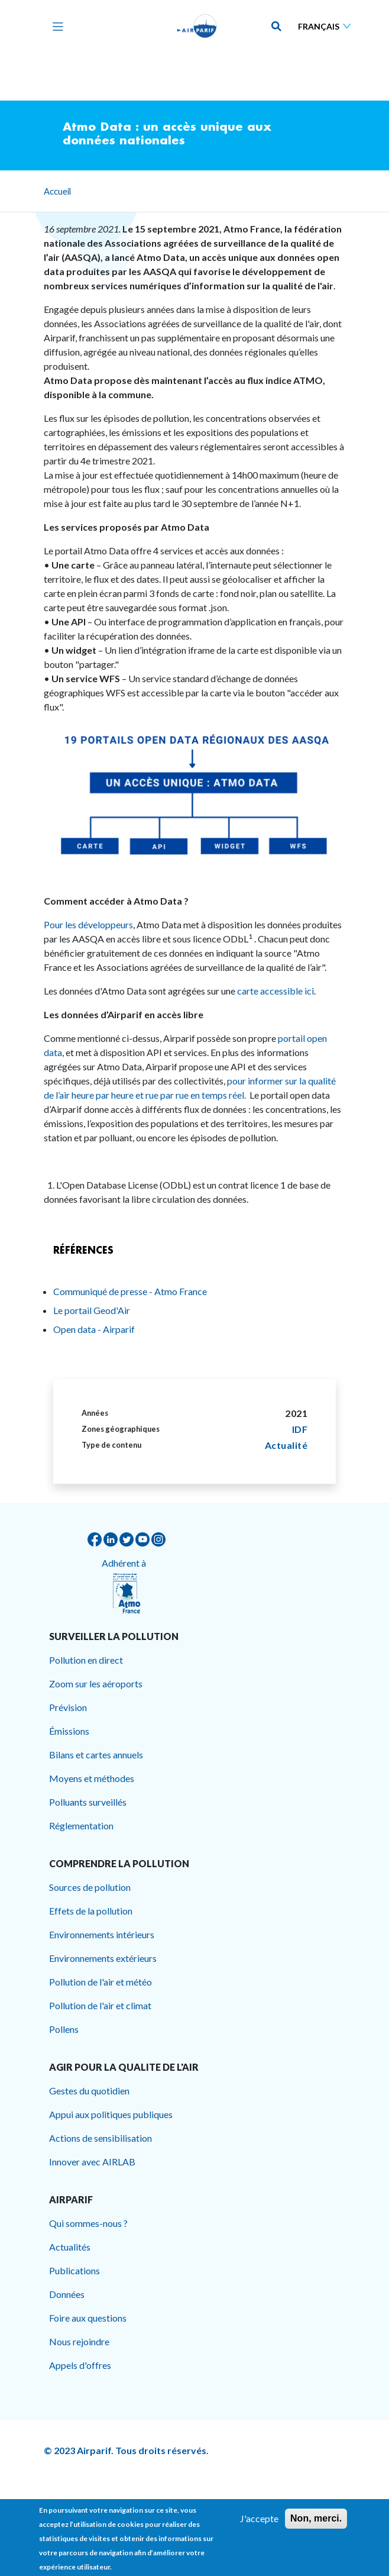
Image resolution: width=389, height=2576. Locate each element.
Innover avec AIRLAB (92, 2161)
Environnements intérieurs (101, 1934)
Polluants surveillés (88, 1801)
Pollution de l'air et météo (100, 1981)
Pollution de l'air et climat (100, 2005)
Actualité (286, 1445)
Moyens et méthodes (91, 1778)
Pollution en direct (86, 1659)
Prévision (68, 1707)
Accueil (57, 191)
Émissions (69, 1730)
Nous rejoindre (79, 2341)
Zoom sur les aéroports (95, 1683)
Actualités (69, 2246)
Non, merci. (316, 2523)
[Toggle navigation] (55, 26)
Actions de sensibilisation (100, 2138)
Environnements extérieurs (103, 1958)
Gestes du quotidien (89, 2090)
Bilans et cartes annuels (96, 1754)
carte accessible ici (275, 990)
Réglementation (81, 1825)
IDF (300, 1429)
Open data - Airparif (94, 1329)
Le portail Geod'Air (91, 1310)
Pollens (64, 2029)
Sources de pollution (90, 1887)
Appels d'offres (80, 2365)
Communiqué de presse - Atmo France (130, 1291)
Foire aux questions (88, 2317)
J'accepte (259, 2523)
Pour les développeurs (88, 924)
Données (67, 2294)
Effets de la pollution (90, 1910)
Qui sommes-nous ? (88, 2223)
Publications (74, 2270)
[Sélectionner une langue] (327, 26)
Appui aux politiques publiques (111, 2114)
